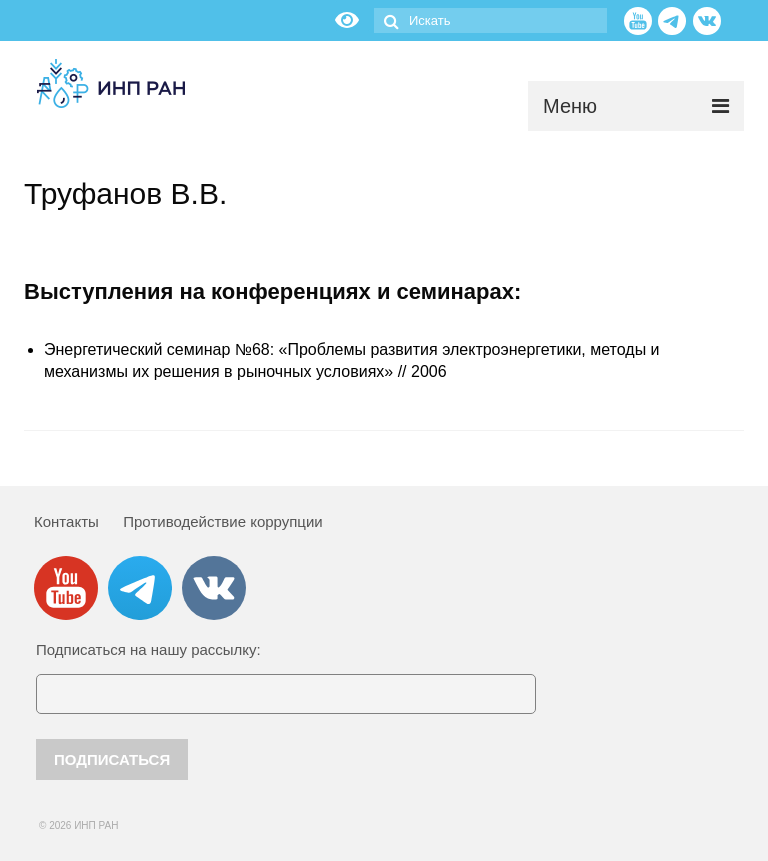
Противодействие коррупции (222, 521)
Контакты (66, 521)
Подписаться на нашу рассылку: (148, 649)
